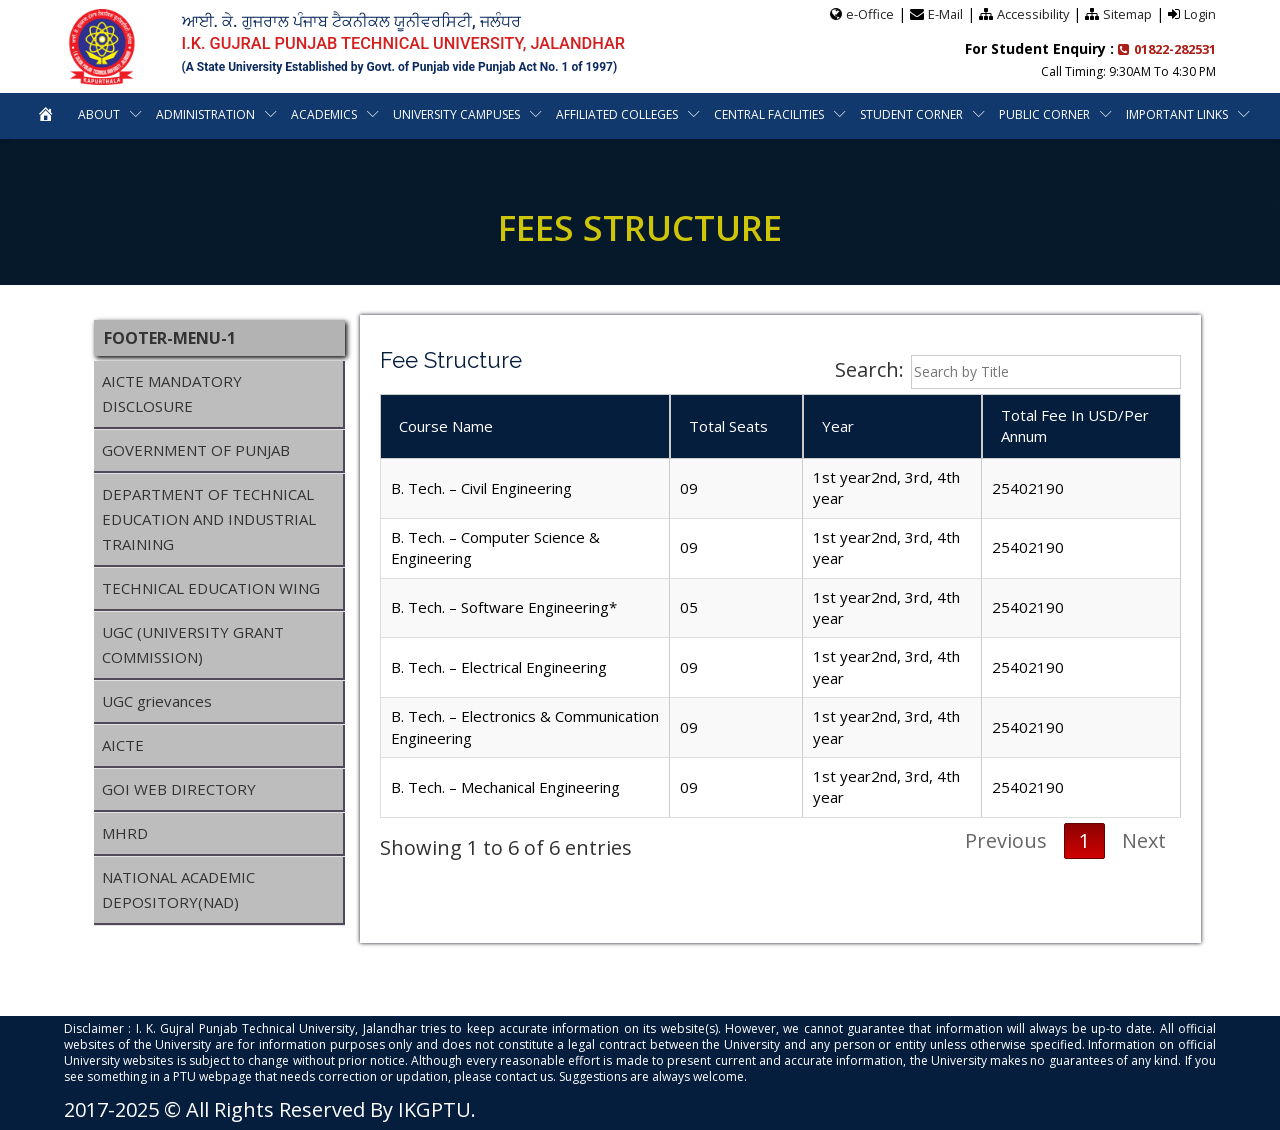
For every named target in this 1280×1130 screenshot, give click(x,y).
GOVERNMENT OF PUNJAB (196, 450)
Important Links (1177, 113)
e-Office (867, 13)
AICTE (123, 745)
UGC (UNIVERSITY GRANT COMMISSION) (193, 644)
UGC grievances (157, 701)
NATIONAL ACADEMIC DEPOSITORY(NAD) (178, 889)
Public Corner (1044, 113)
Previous (1006, 840)
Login (1200, 13)
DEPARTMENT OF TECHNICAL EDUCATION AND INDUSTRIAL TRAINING (209, 519)
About (99, 113)
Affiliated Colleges (617, 113)
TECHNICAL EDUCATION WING (211, 588)
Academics (324, 113)
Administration (205, 113)
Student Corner (911, 113)
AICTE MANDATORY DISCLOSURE (172, 393)
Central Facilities (769, 113)
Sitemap (1127, 13)
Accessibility (1031, 13)
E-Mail (943, 13)
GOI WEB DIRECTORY (179, 789)
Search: (1008, 372)
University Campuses (456, 113)
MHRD (125, 833)
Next (1144, 840)
